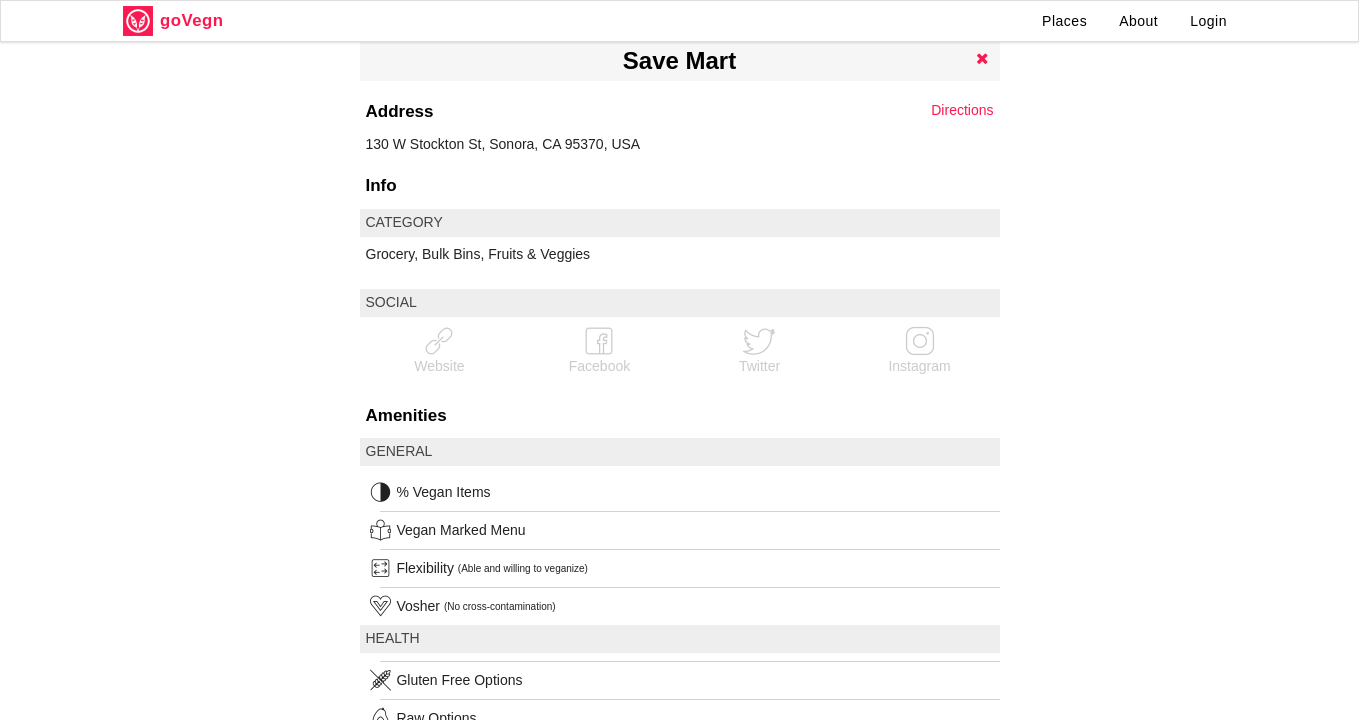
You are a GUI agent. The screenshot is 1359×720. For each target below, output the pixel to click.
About (1138, 21)
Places (1064, 21)
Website (439, 349)
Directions (962, 110)
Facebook (599, 349)
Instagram (919, 349)
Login (1208, 21)
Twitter (759, 349)
